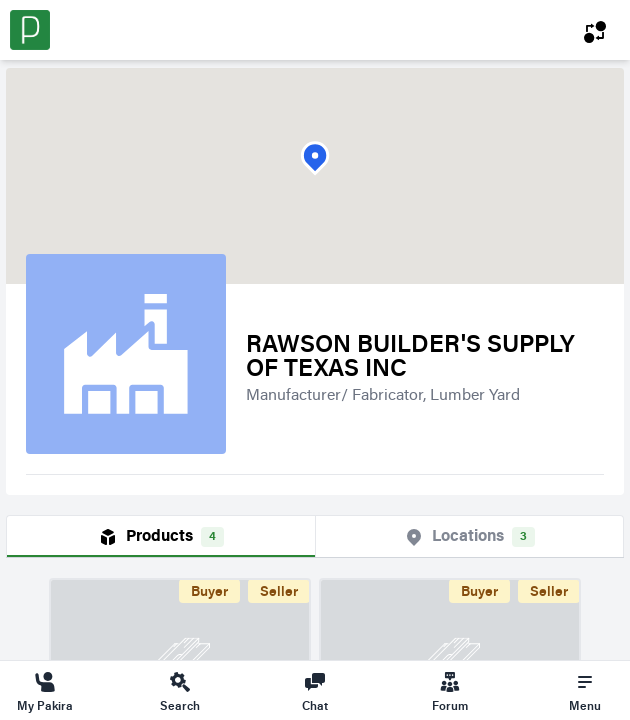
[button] (315, 158)
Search (180, 691)
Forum (450, 691)
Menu (585, 691)
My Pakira (45, 691)
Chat (315, 691)
